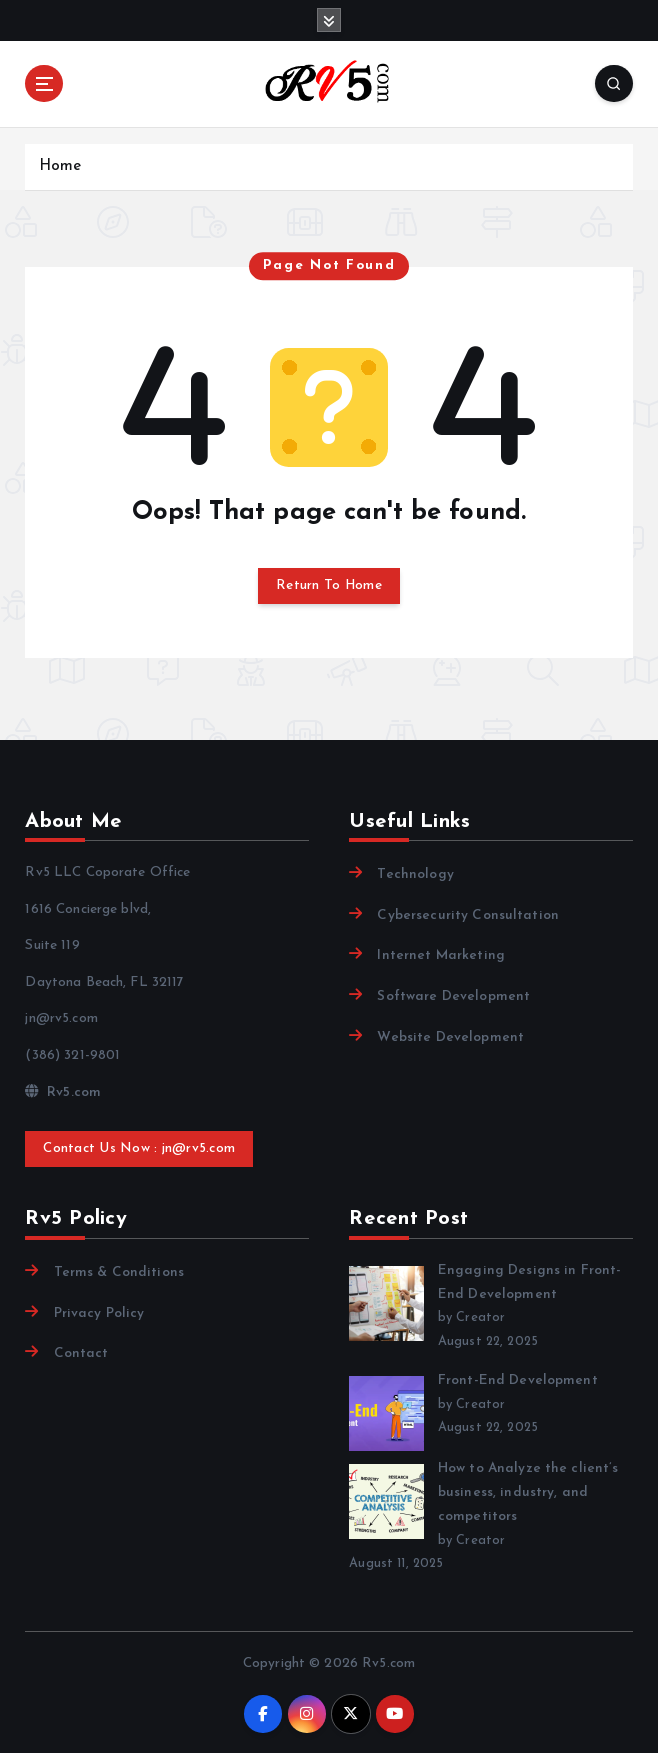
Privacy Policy (99, 1313)
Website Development (450, 1037)
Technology (415, 874)
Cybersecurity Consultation (468, 915)
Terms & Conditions (119, 1272)
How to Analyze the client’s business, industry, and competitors (528, 1492)
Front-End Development (518, 1380)
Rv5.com (63, 1092)
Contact (81, 1353)
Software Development (453, 996)
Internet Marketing (440, 955)
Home (60, 166)
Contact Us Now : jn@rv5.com (139, 1148)
